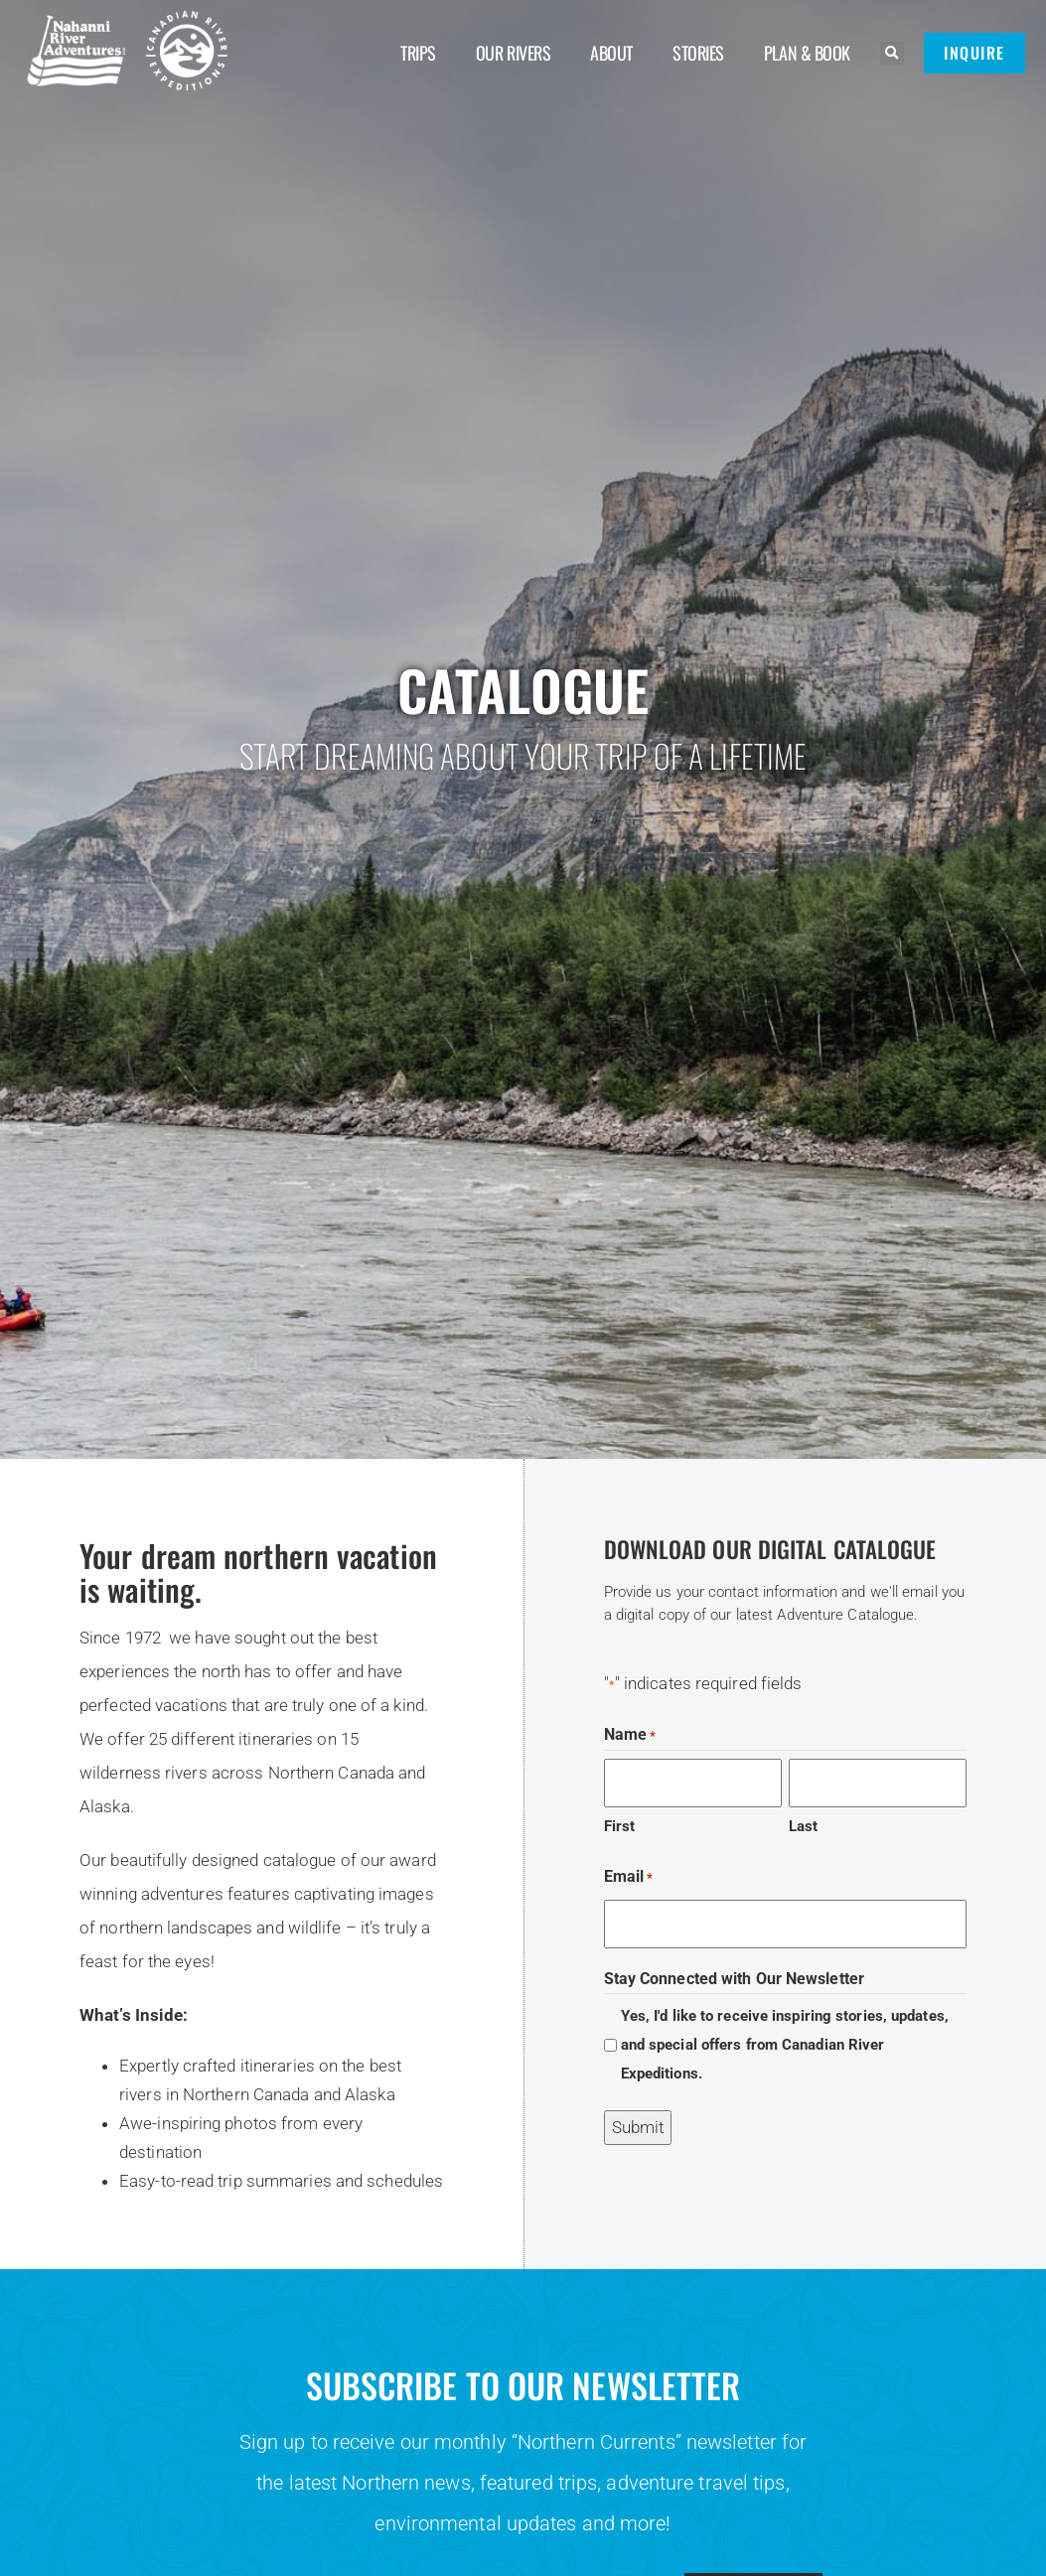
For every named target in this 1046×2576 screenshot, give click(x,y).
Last (803, 1826)
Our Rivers (513, 53)
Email (629, 1877)
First (620, 1826)
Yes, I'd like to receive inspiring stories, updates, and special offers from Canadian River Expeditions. (785, 2044)
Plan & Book (807, 53)
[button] (892, 54)
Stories (698, 53)
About (611, 53)
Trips (418, 53)
